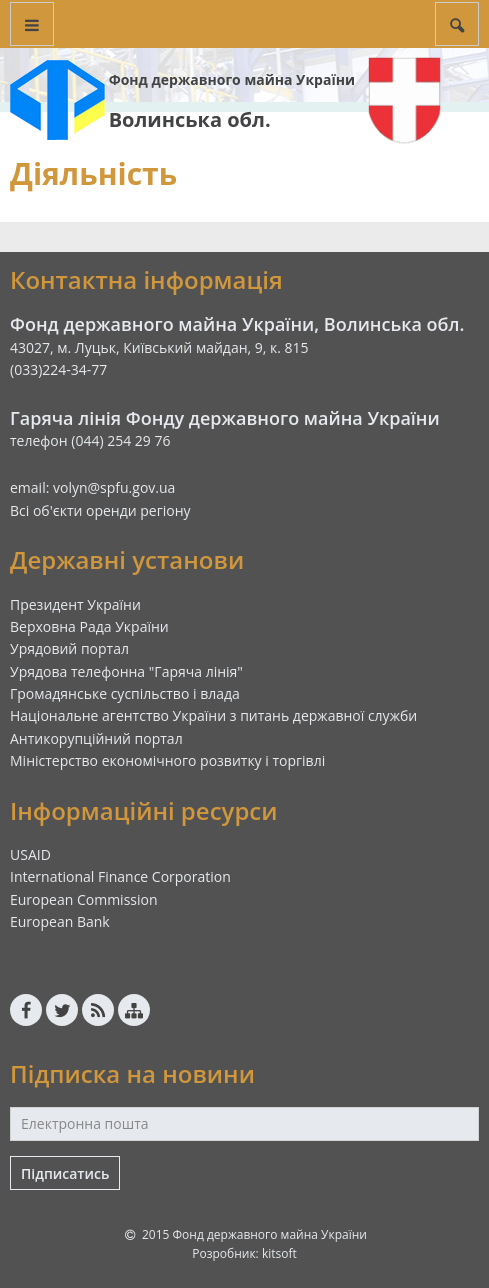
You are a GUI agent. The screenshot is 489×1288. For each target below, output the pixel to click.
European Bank (60, 921)
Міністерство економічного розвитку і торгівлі (167, 760)
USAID (30, 854)
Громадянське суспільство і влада (125, 693)
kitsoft (279, 1253)
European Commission (84, 899)
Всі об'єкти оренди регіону (100, 510)
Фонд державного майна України (232, 79)
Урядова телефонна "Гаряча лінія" (126, 671)
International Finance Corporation (120, 876)
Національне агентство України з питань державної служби (213, 715)
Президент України (75, 604)
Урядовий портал (69, 648)
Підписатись (65, 1173)
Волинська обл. (190, 119)
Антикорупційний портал (96, 738)
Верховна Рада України (89, 626)
